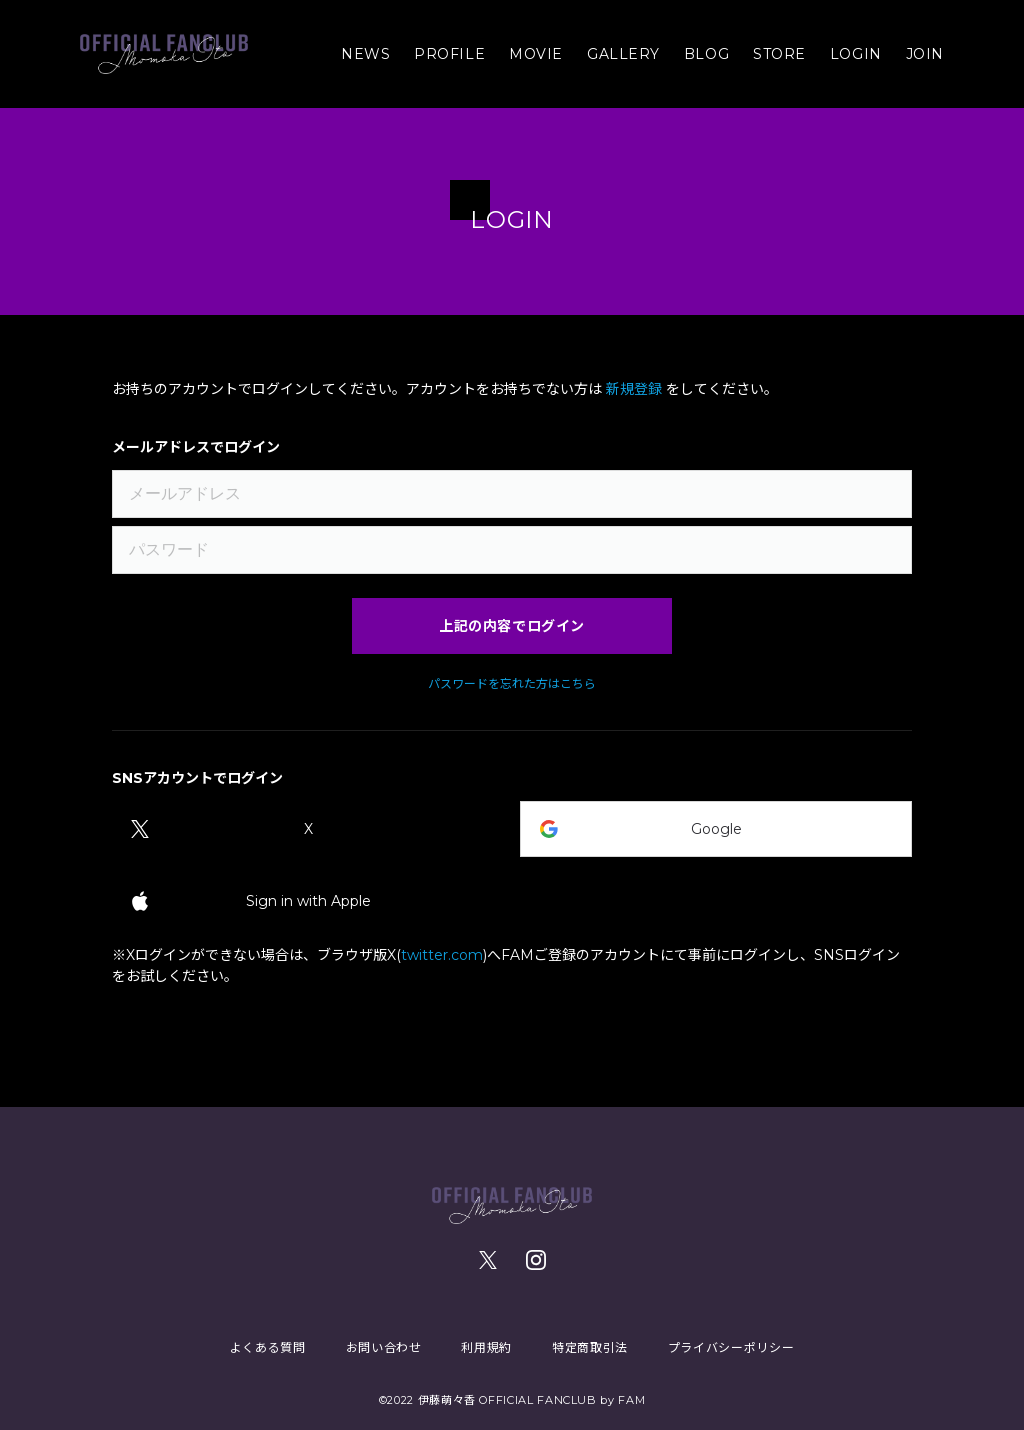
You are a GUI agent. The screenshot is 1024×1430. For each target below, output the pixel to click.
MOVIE (536, 54)
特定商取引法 (590, 1347)
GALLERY (623, 54)
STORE (779, 54)
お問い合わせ (384, 1347)
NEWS (365, 54)
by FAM (622, 1400)
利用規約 (486, 1347)
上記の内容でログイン (512, 626)
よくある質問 (268, 1347)
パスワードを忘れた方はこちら (512, 684)
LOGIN (856, 54)
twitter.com (442, 955)
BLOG (706, 54)
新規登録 (634, 389)
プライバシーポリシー (731, 1347)
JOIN (925, 54)
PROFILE (449, 54)
